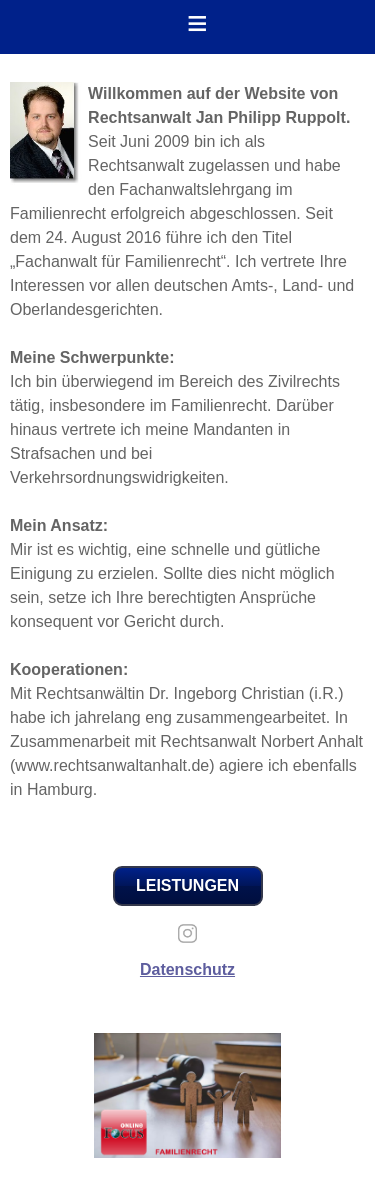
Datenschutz (187, 969)
